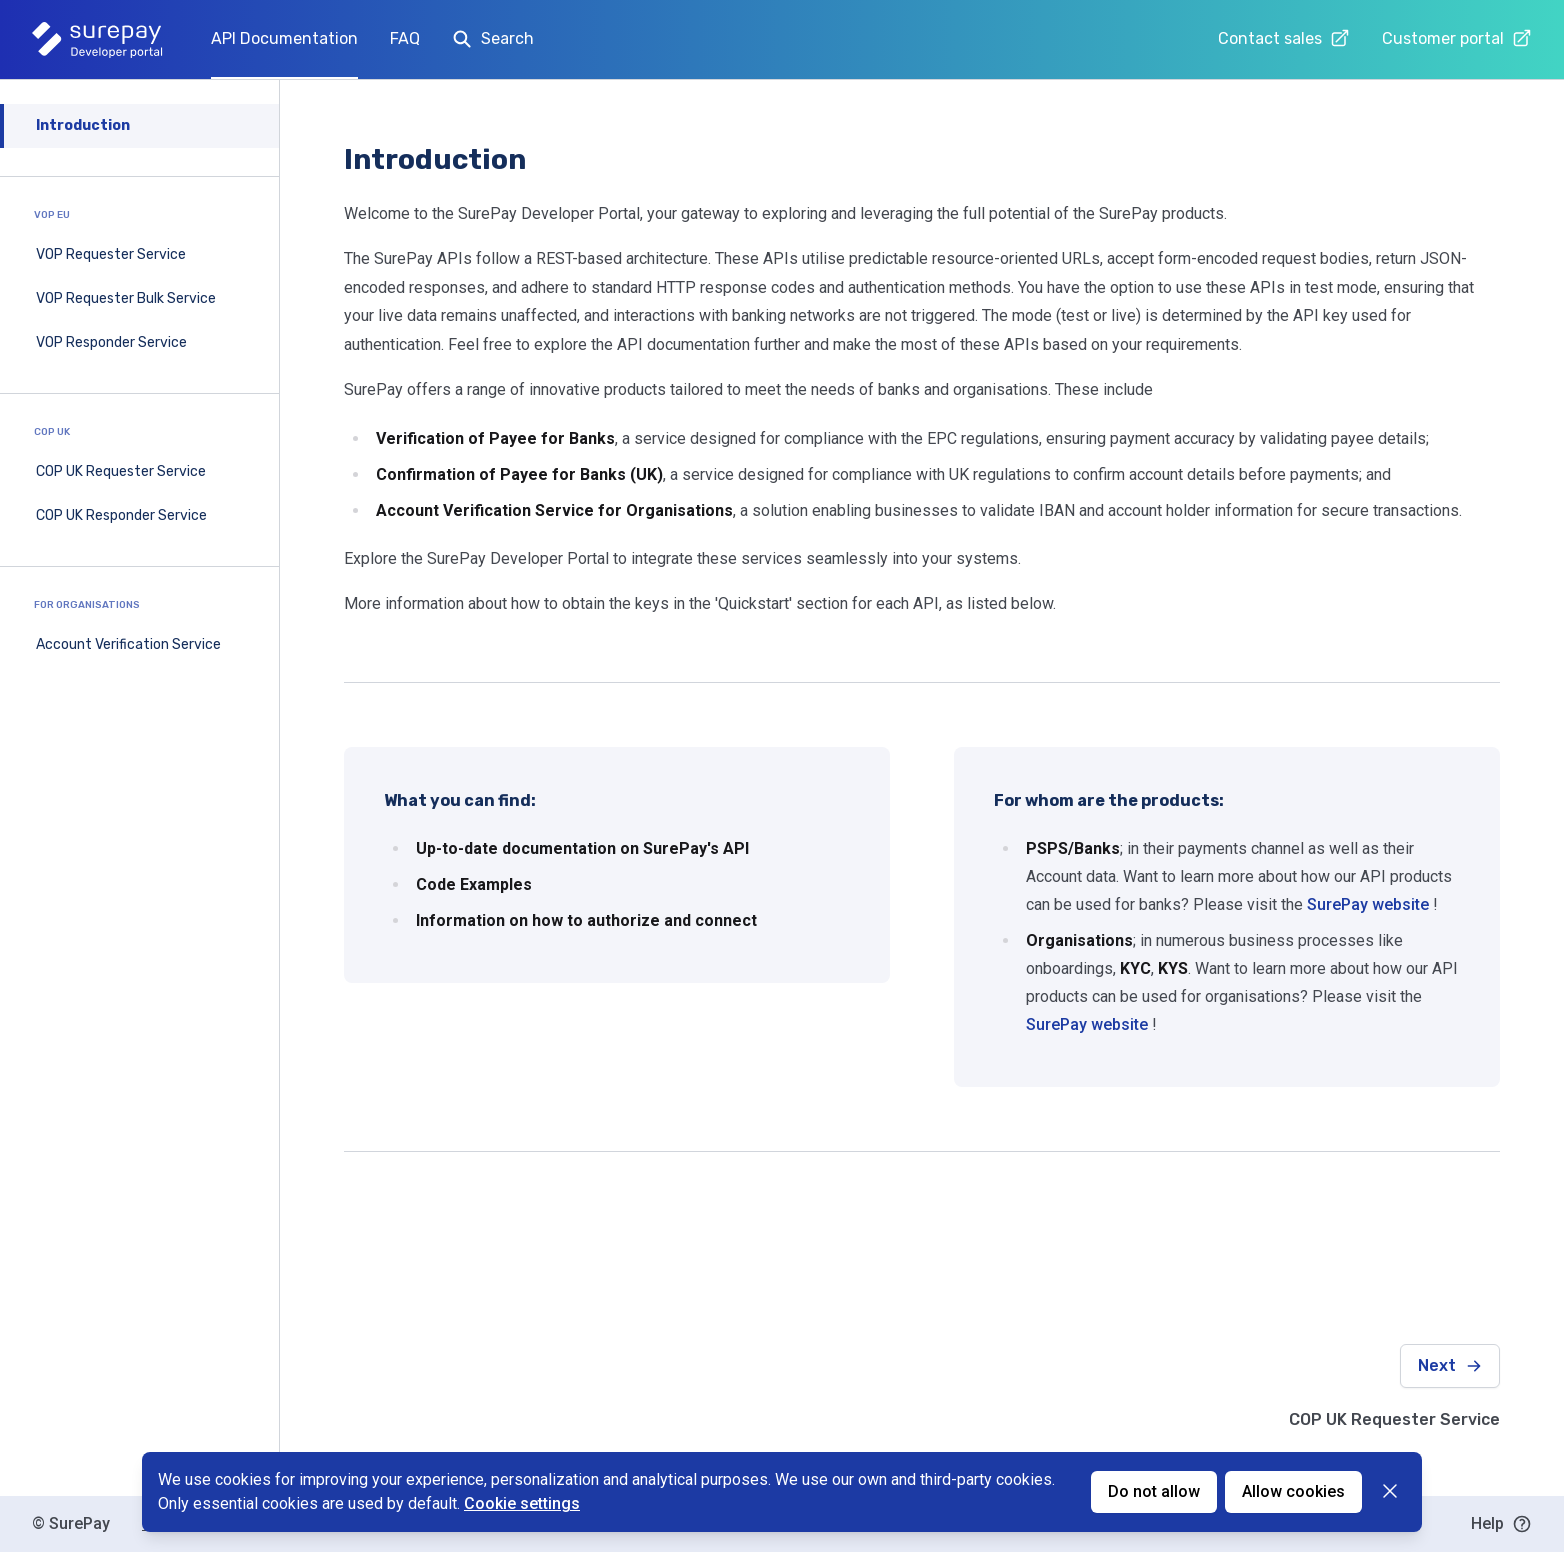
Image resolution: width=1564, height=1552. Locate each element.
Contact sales (1284, 38)
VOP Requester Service (111, 254)
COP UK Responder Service (121, 515)
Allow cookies (1293, 1491)
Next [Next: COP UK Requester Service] (1450, 1365)
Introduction (83, 125)
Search (493, 39)
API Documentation (284, 38)
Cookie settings (522, 1503)
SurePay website (1368, 904)
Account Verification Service (128, 644)
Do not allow (1154, 1491)
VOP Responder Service (111, 342)
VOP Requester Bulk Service (126, 298)
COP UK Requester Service (121, 471)
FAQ (405, 38)
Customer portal (1457, 38)
